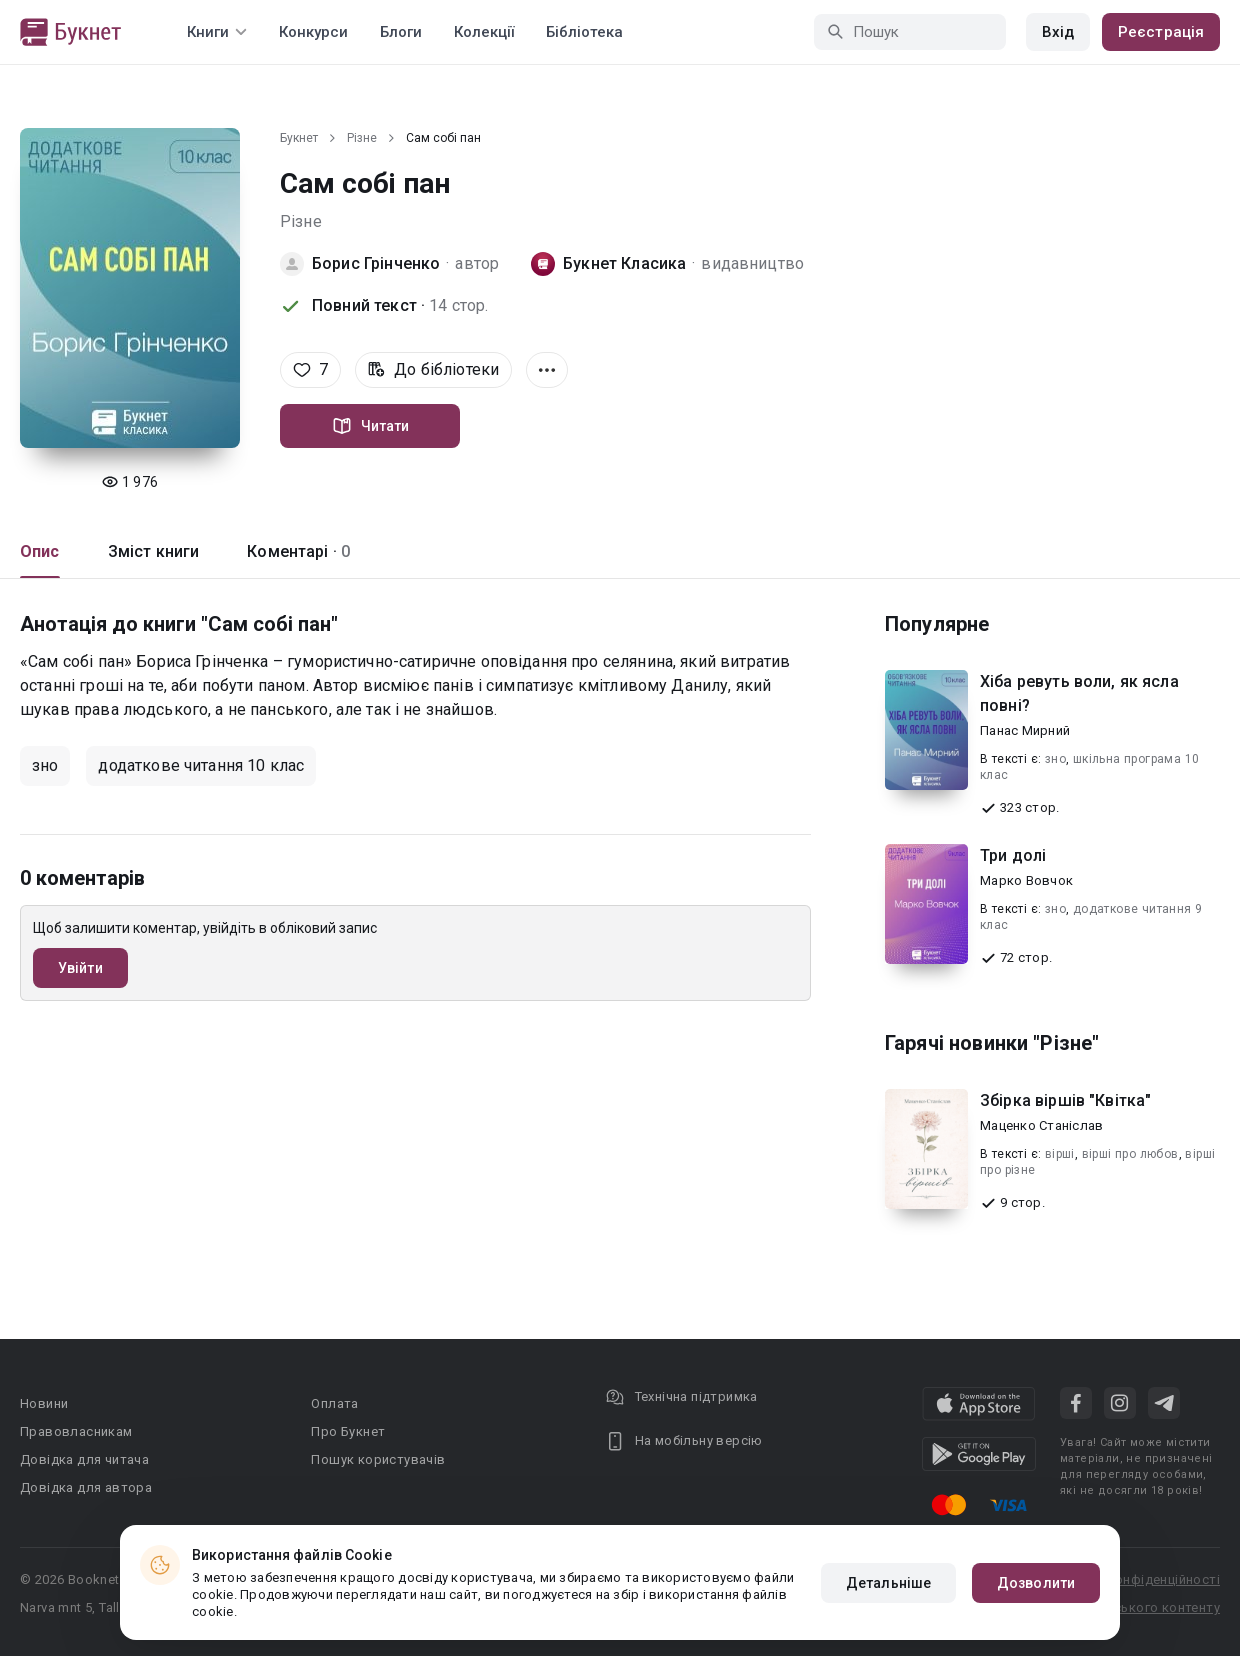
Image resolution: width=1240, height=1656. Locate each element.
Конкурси (313, 32)
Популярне (937, 624)
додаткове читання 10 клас (201, 765)
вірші (1060, 1154)
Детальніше (888, 1583)
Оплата (334, 1403)
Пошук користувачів (378, 1459)
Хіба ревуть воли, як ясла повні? (1079, 693)
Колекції (484, 32)
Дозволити (1036, 1583)
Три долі (1013, 855)
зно (45, 765)
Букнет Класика (624, 263)
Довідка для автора (86, 1487)
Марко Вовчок (1026, 880)
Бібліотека (584, 32)
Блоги (401, 32)
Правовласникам (76, 1431)
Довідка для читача (84, 1459)
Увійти (80, 968)
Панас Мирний (1025, 730)
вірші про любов (1130, 1154)
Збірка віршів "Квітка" (1065, 1100)
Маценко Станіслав (1041, 1125)
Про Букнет (348, 1431)
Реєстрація (1161, 32)
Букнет (299, 138)
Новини (44, 1403)
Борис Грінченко (376, 263)
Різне (362, 138)
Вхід (1058, 32)
